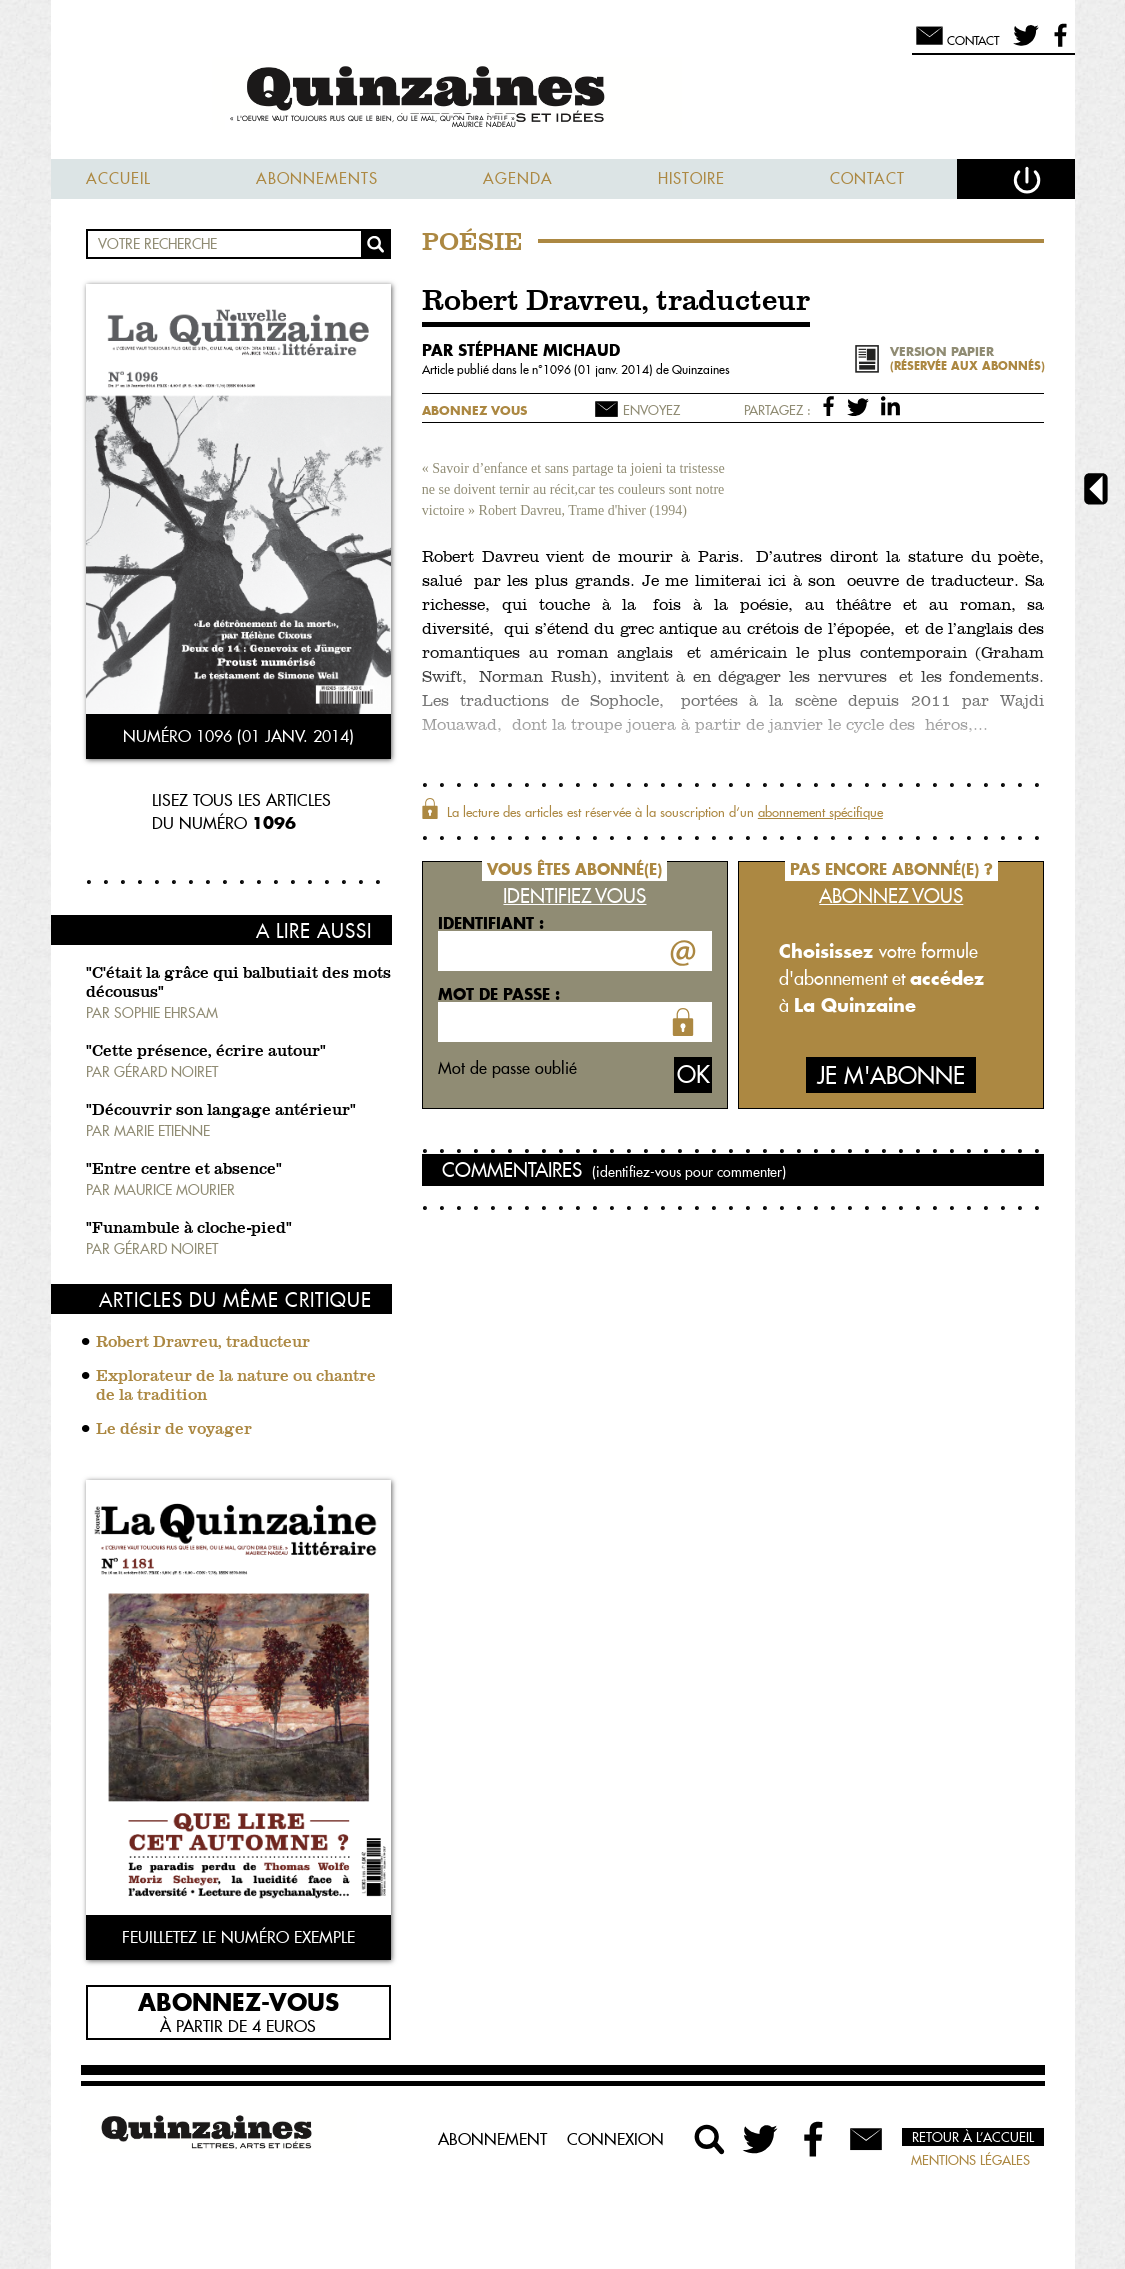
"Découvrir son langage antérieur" (221, 1111)
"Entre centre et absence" (184, 1170)
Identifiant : (491, 923)
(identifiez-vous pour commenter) (689, 1172)
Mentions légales (970, 2160)
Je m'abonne (891, 1075)
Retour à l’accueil (973, 2137)
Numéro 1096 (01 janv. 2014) (238, 736)
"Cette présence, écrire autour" (206, 1052)
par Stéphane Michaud (521, 350)
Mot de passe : (499, 994)
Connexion (615, 2139)
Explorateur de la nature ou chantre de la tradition (236, 1386)
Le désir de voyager (174, 1430)
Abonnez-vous (238, 2001)
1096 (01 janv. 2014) (599, 369)
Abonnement (492, 2139)
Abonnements (317, 178)
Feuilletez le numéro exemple (238, 1937)
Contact (867, 178)
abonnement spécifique (820, 812)
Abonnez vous (474, 410)
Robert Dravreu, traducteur (203, 1343)
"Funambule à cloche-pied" (189, 1229)
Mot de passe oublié (507, 1068)
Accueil (118, 178)
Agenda (518, 178)
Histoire (691, 178)
